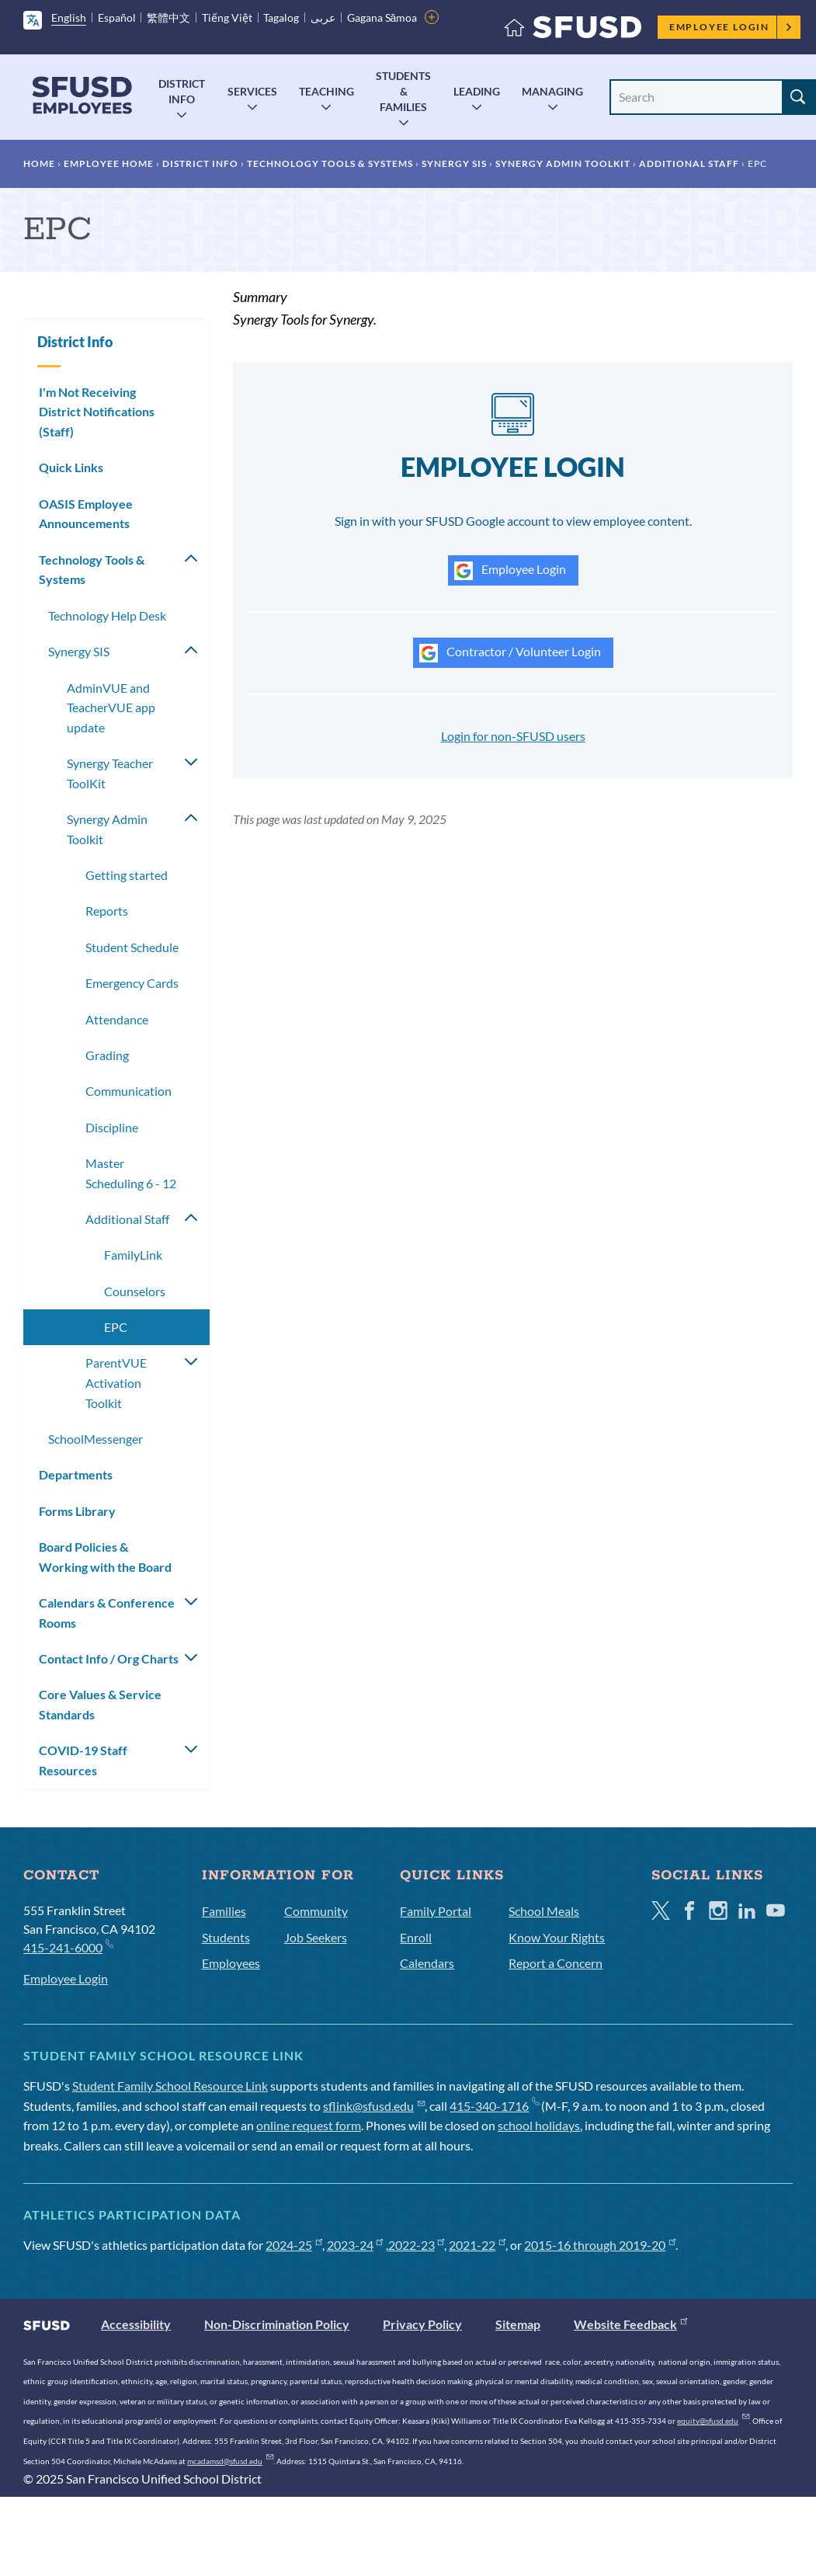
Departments (76, 1474)
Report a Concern (555, 1962)
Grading (107, 1055)
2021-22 (477, 2244)
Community (316, 1910)
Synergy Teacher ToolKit (110, 773)
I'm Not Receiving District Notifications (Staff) (97, 411)
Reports (106, 910)
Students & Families (403, 91)
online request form (308, 2125)
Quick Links (71, 467)
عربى (323, 17)
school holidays (539, 2125)
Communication (128, 1090)
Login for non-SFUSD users (513, 735)
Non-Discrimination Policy (276, 2324)
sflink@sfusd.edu (374, 2105)
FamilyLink (133, 1254)
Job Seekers (315, 1937)
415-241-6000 (68, 1946)
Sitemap (517, 2324)
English (68, 17)
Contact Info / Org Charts (109, 1658)
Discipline (111, 1127)
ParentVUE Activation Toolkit (116, 1382)
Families (224, 1910)
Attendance (116, 1019)
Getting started (126, 874)
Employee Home (109, 163)
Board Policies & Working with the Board (105, 1556)
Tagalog (281, 17)
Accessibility (136, 2324)
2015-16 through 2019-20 (599, 2244)
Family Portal (435, 1910)
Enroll (416, 1937)
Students (226, 1937)
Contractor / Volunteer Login (510, 653)
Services (252, 91)
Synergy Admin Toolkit (562, 163)
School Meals (544, 1910)
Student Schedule (132, 947)
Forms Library (77, 1511)
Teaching (326, 91)
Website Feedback (630, 2324)
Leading (476, 91)
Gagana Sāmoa (382, 17)
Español (117, 17)
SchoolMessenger (95, 1438)
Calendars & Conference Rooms (107, 1612)
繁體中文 (168, 17)
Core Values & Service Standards (100, 1704)
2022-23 (416, 2244)
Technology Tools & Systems (330, 163)
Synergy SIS (454, 163)
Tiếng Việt (227, 17)
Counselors (134, 1291)
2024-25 (294, 2244)
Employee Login (731, 27)
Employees (231, 1962)
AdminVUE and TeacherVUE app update (111, 707)
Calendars (427, 1962)
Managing (552, 91)
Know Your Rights (557, 1937)
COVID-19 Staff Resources (83, 1760)
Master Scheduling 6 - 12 (130, 1173)
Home (39, 163)
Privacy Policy (422, 2324)
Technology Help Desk (107, 615)
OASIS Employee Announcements (86, 513)
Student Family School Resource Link (170, 2085)
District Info (181, 91)
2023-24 (355, 2244)
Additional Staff (689, 163)
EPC (115, 1326)
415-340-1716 (494, 2105)
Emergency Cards (132, 982)
